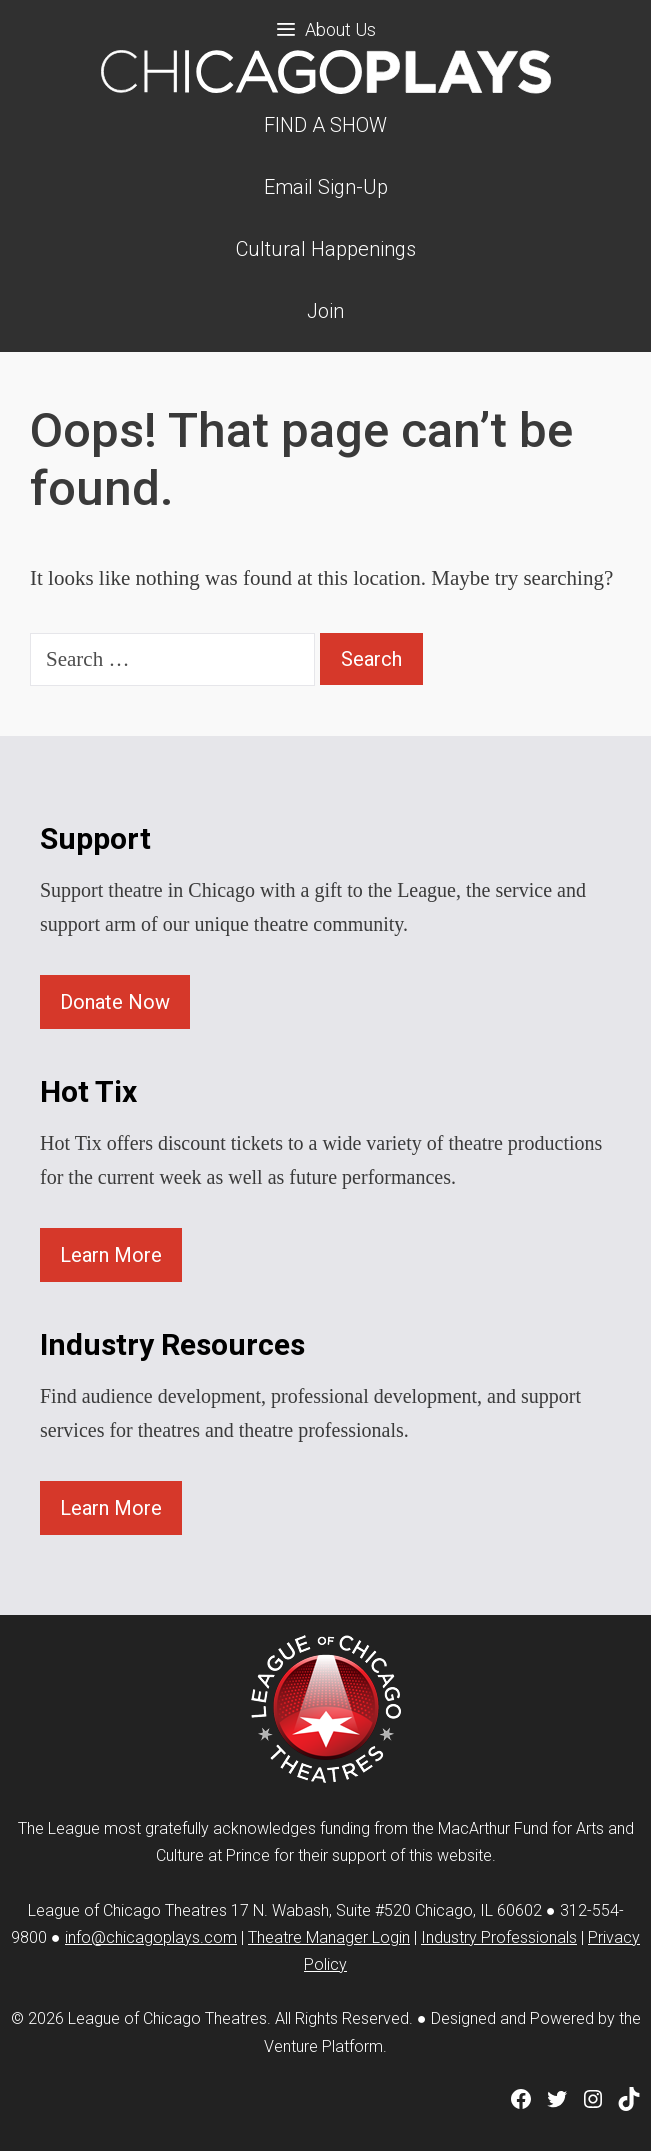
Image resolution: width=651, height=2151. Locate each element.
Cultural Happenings (326, 249)
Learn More (111, 1255)
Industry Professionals (499, 1937)
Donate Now (115, 1002)
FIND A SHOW (325, 125)
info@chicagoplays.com (151, 1937)
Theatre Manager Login (329, 1937)
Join (325, 311)
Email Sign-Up (326, 187)
